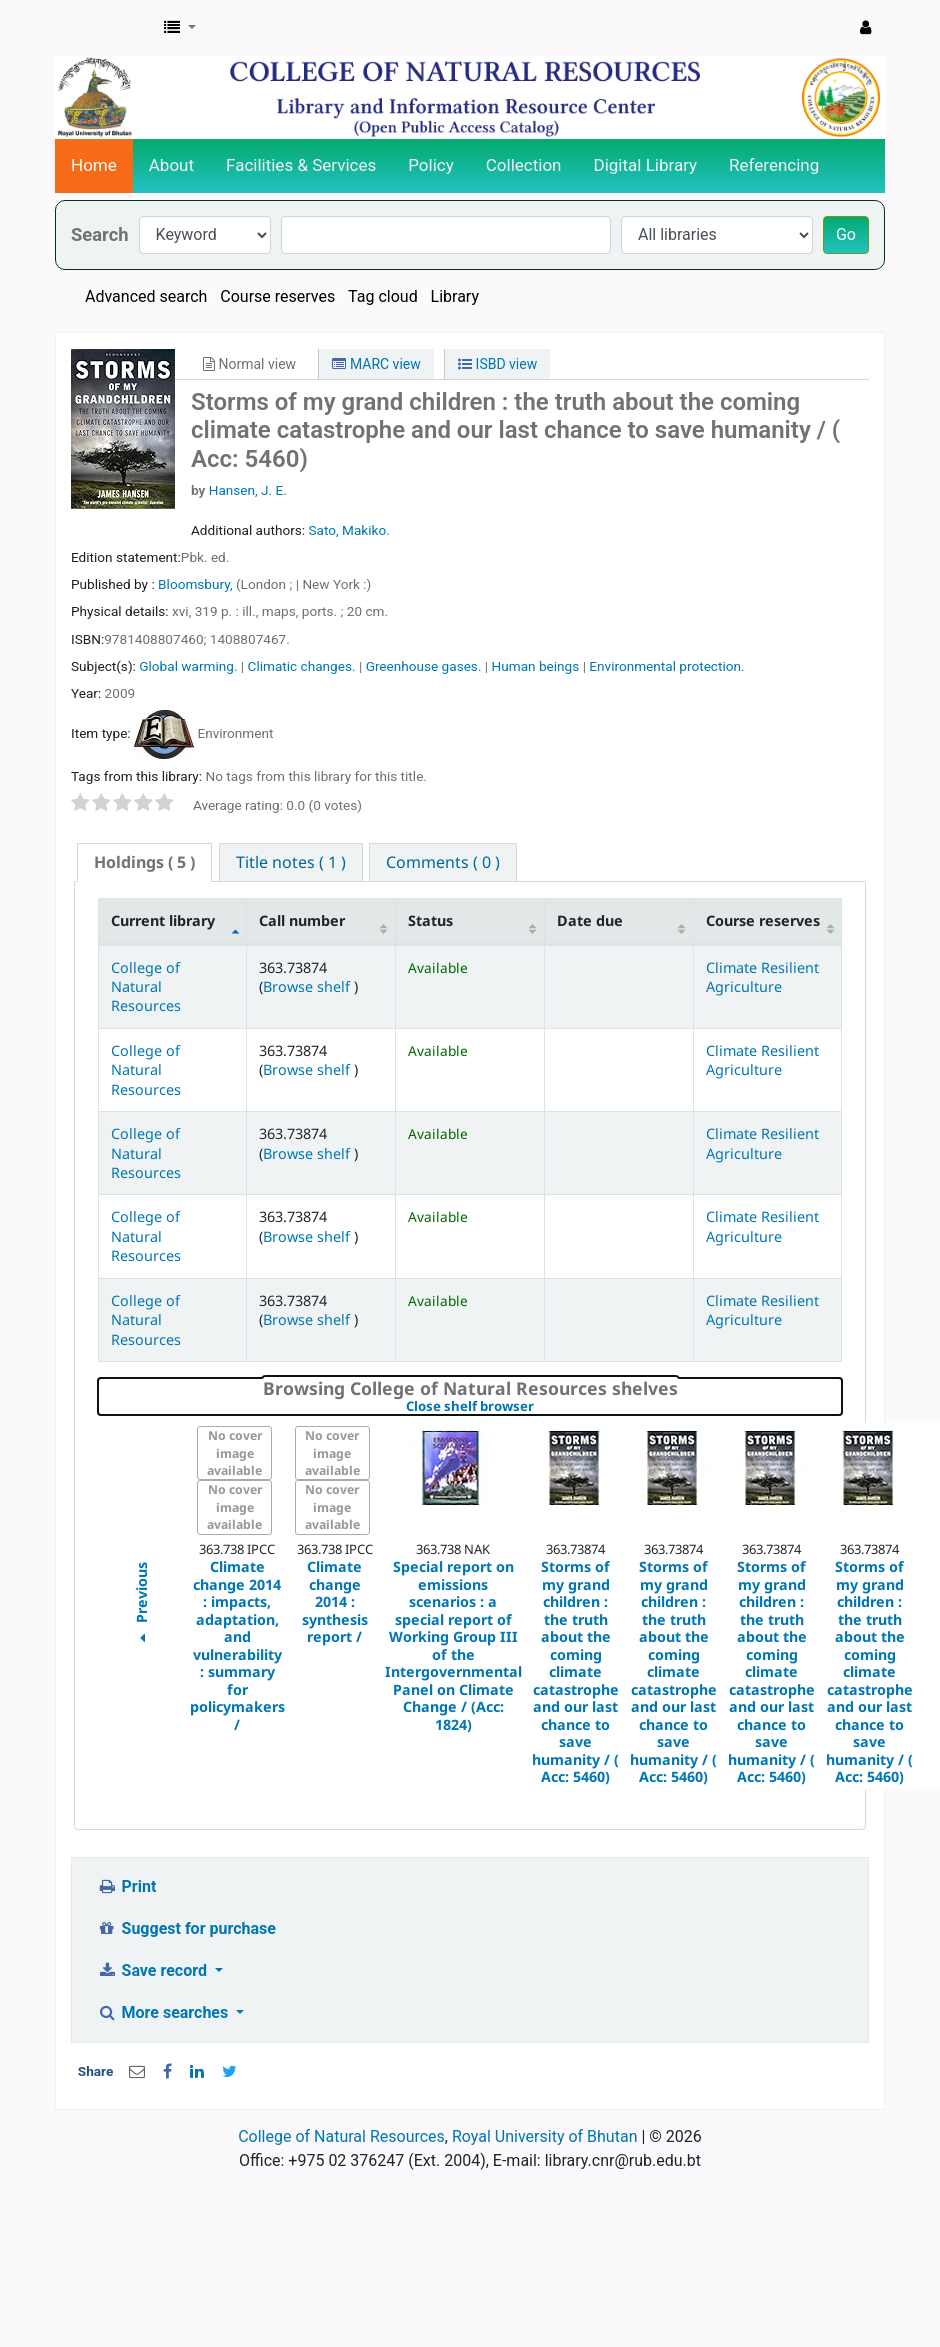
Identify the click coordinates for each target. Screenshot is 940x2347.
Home (94, 165)
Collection (524, 165)
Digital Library (646, 165)
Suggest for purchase (186, 1928)
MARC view (376, 364)
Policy (431, 165)
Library (455, 296)
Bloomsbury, (197, 584)
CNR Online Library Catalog (106, 28)
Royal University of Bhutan (545, 2136)
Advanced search (146, 296)
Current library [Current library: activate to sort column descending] (163, 920)
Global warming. (188, 666)
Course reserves (277, 296)
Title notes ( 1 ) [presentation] (291, 862)
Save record (154, 1970)
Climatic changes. (302, 666)
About (171, 165)
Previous (140, 1605)
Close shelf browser (538, 1407)
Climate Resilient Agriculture (762, 977)
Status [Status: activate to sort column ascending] (430, 920)
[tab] (144, 862)
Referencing (774, 165)
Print (126, 1886)
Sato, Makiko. (348, 530)
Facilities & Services (301, 165)
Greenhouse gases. (424, 666)
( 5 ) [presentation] (144, 862)
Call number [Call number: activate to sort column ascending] (302, 920)
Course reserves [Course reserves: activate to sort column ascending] (763, 920)
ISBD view (497, 364)
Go (846, 234)
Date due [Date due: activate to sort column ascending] (590, 920)
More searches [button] (164, 2012)
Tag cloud (383, 296)
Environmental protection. (666, 666)
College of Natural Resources (146, 987)
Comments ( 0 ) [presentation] (443, 862)
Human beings (536, 666)
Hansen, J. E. (248, 490)
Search (100, 234)
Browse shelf (308, 986)
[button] (180, 28)
